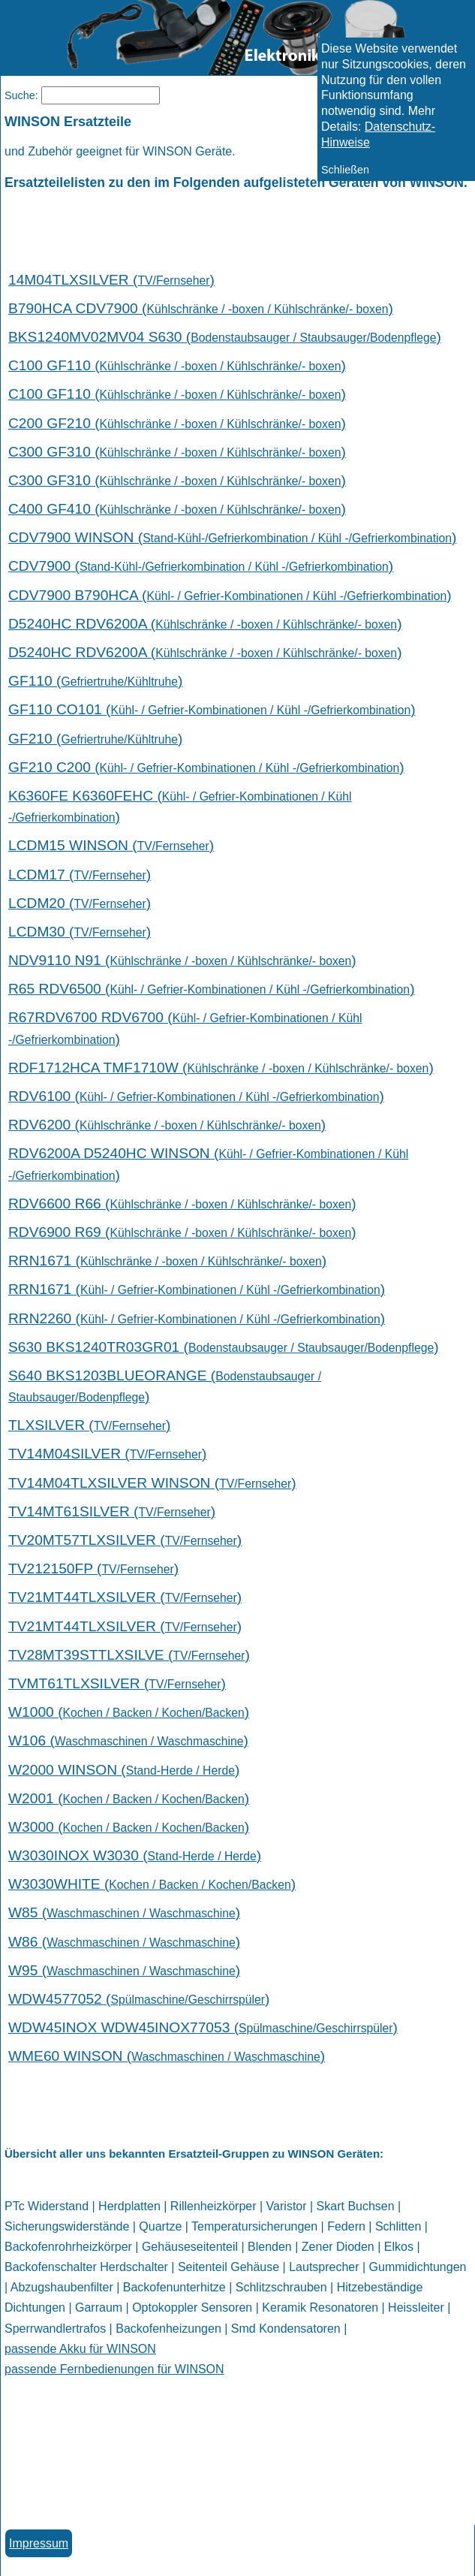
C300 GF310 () (177, 452)
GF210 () (95, 739)
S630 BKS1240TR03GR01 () (223, 1347)
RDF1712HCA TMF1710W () (221, 1067)
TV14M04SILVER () (107, 1453)
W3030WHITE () (152, 1884)
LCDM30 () (79, 932)
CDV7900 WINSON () (232, 537)
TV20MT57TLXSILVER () (125, 1540)
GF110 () (95, 681)
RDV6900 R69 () (182, 1232)
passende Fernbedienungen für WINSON (114, 2369)
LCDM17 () (79, 874)
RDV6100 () (196, 1096)
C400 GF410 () (177, 509)
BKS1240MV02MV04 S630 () (224, 337)
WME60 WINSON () (166, 2056)
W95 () (124, 1970)
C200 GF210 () (177, 423)
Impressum (38, 2543)
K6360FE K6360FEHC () (180, 806)
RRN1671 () (167, 1260)
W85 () (124, 1912)
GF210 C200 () (206, 767)
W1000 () (128, 1712)
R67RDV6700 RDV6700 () (185, 1027)
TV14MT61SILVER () (111, 1511)
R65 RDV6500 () (211, 989)
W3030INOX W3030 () (134, 1855)
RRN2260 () (196, 1318)
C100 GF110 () (177, 365)
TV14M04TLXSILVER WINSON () (152, 1483)
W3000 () (128, 1827)
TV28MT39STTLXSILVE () (129, 1655)
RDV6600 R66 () (182, 1203)
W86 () (124, 1942)
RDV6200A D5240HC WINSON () (208, 1163)
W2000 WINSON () (123, 1770)
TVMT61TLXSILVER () (117, 1683)
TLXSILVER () (89, 1425)
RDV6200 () (167, 1125)
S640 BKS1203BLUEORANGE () (164, 1386)
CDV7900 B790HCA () (230, 595)
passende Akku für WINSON (80, 2348)
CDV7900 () (200, 566)
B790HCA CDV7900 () (200, 308)
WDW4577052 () (138, 1999)
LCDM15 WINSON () (111, 845)
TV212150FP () (93, 1568)
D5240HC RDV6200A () (205, 624)
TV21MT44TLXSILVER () (125, 1597)
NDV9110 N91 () (182, 960)
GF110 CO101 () (212, 709)
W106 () (128, 1740)
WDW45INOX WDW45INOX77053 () (203, 2027)
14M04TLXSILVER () (111, 280)
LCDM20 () (79, 903)
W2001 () (128, 1798)
